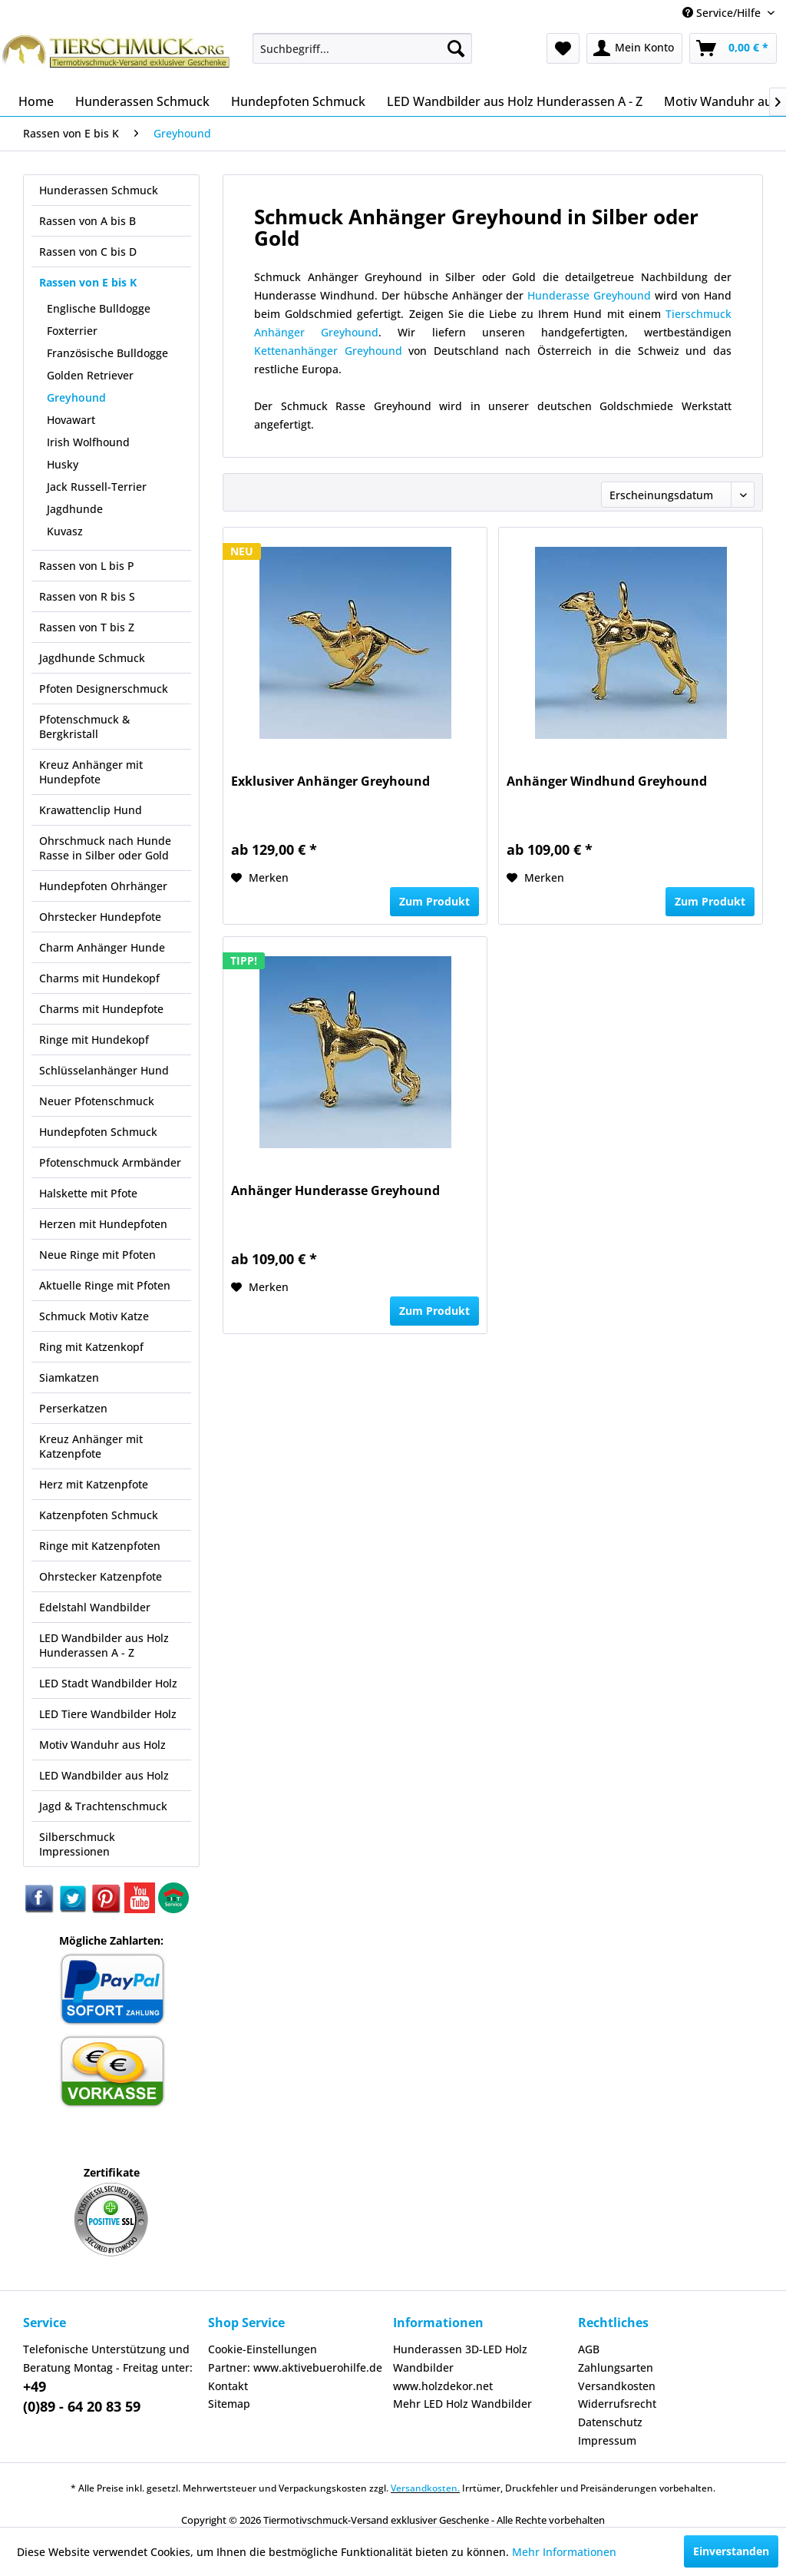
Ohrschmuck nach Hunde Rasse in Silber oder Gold (105, 848)
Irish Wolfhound (88, 442)
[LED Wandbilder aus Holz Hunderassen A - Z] (514, 101)
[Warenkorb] (733, 48)
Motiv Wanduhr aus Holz (102, 1744)
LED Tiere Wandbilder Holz (108, 1714)
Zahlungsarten (615, 2367)
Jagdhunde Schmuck (92, 658)
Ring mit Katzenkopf (91, 1346)
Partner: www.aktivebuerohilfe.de (295, 2367)
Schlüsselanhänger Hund (104, 1070)
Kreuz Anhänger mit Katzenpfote (91, 1446)
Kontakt (228, 2386)
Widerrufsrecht (617, 2403)
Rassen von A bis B (87, 221)
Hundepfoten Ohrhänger (103, 886)
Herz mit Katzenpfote (93, 1484)
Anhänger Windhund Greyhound (607, 781)
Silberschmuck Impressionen (77, 1844)
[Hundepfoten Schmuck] (298, 101)
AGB (588, 2349)
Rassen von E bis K (88, 282)
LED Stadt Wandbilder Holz (108, 1683)
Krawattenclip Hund (90, 810)
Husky (62, 464)
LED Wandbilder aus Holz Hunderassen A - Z (104, 1645)
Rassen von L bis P (86, 565)
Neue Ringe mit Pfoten (97, 1254)
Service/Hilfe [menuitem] (723, 12)
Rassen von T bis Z (86, 627)
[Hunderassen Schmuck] (142, 101)
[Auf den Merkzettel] (260, 878)
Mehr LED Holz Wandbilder (462, 2403)
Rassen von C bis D (88, 251)
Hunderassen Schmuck (98, 190)
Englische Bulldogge (98, 308)
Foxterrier (72, 330)
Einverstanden (731, 2551)
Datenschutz (610, 2422)
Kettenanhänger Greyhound (328, 350)
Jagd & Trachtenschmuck (103, 1806)
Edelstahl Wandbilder (94, 1607)
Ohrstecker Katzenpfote (100, 1576)
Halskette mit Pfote (88, 1193)
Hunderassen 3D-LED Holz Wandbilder (460, 2358)
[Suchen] (456, 48)
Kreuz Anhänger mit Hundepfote (91, 771)
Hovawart (71, 419)
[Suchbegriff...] (363, 48)
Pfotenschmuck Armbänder (110, 1162)
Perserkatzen (73, 1408)
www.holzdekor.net (443, 2386)
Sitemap (229, 2403)
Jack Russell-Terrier (97, 486)
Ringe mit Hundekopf (94, 1039)
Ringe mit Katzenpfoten (99, 1545)
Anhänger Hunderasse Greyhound (335, 1191)
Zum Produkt (434, 901)
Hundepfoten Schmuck (98, 1131)
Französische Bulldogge (107, 353)
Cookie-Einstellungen (262, 2349)
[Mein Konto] (634, 48)
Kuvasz (65, 531)
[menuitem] (363, 48)
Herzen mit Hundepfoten (103, 1224)
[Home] (36, 101)
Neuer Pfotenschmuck (96, 1101)
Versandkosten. (425, 2488)
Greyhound (76, 397)
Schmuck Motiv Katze (94, 1316)
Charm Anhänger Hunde (102, 947)
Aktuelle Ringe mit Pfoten (104, 1285)
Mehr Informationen (564, 2552)
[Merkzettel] (563, 48)
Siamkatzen (69, 1377)
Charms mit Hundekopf (99, 978)
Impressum (607, 2440)
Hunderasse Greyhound (589, 295)
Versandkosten (617, 2386)
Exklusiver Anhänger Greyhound (330, 781)
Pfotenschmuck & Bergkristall (84, 726)
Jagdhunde (75, 509)
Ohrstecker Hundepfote (100, 916)
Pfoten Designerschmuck (103, 688)
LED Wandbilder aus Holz (104, 1775)
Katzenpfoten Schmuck (98, 1515)
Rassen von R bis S (87, 596)
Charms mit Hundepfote (101, 1009)
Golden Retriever (90, 375)
